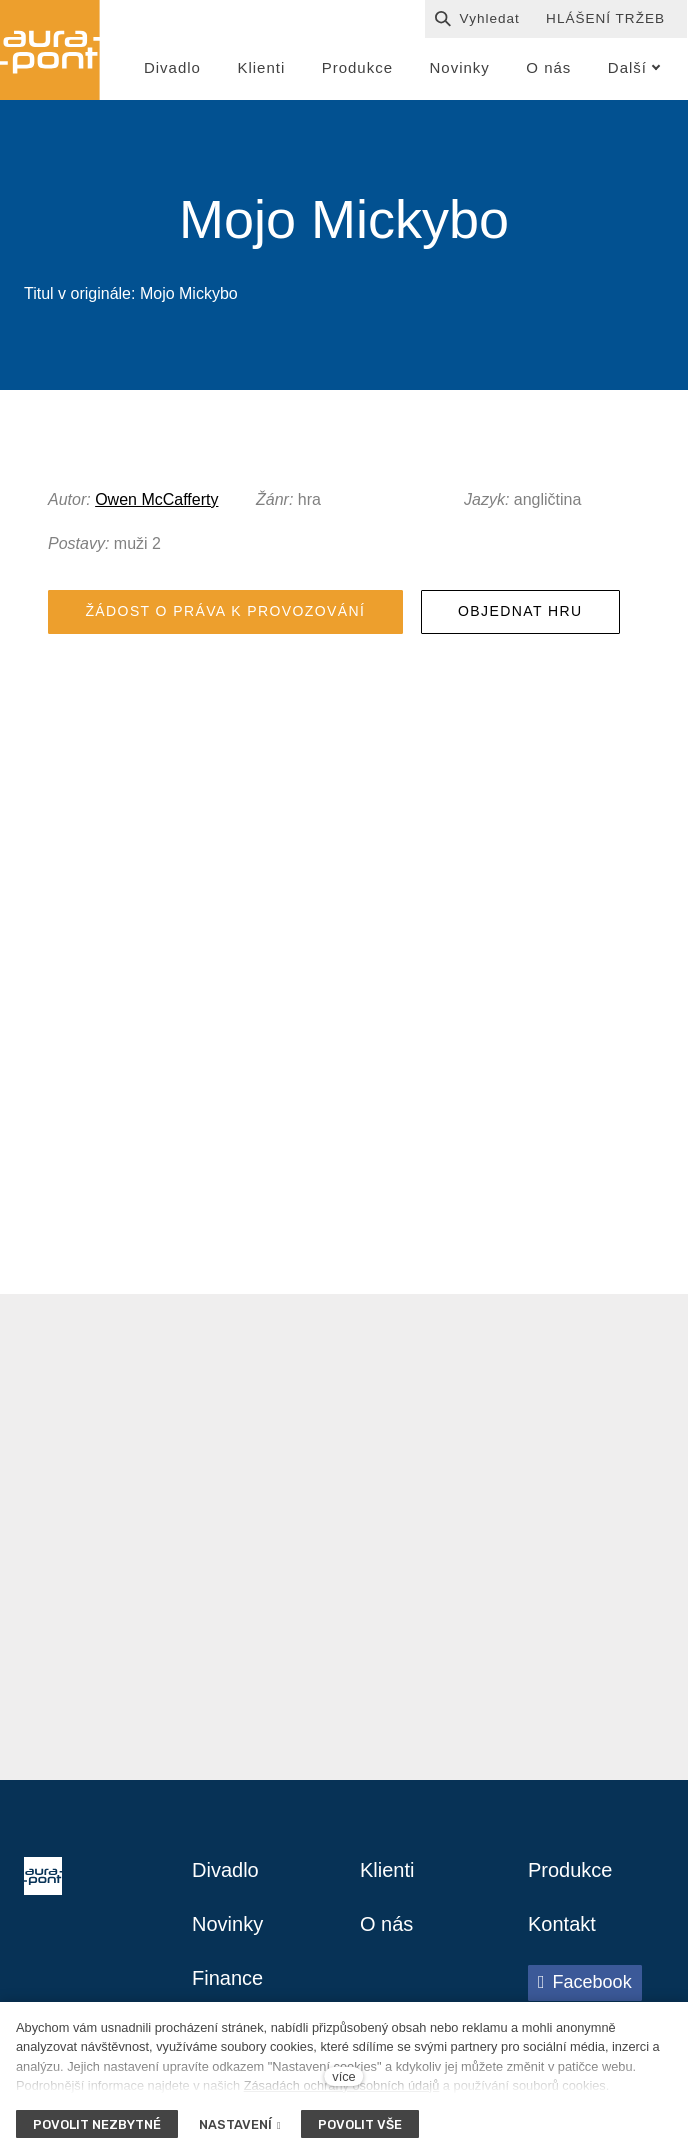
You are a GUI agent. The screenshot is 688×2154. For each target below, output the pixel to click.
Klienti (387, 1870)
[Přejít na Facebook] (585, 1983)
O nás (386, 1924)
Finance (227, 1978)
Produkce (570, 1870)
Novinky (227, 1924)
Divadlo (225, 1870)
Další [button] (634, 67)
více (343, 2076)
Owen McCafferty (156, 499)
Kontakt (562, 1924)
